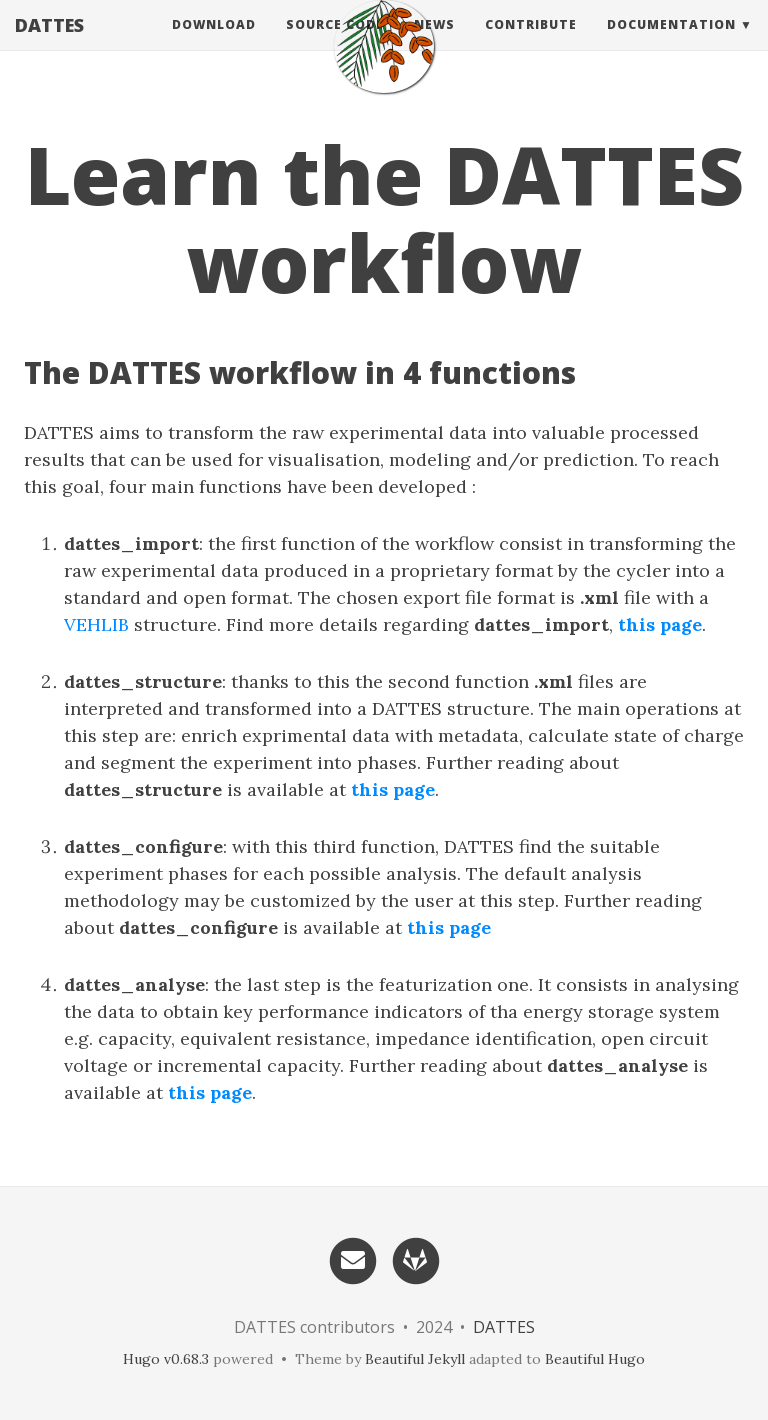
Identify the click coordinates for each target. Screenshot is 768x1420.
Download (214, 44)
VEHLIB (96, 624)
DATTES (49, 45)
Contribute (531, 44)
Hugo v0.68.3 (166, 1359)
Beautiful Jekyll (415, 1359)
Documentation (671, 44)
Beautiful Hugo (595, 1359)
